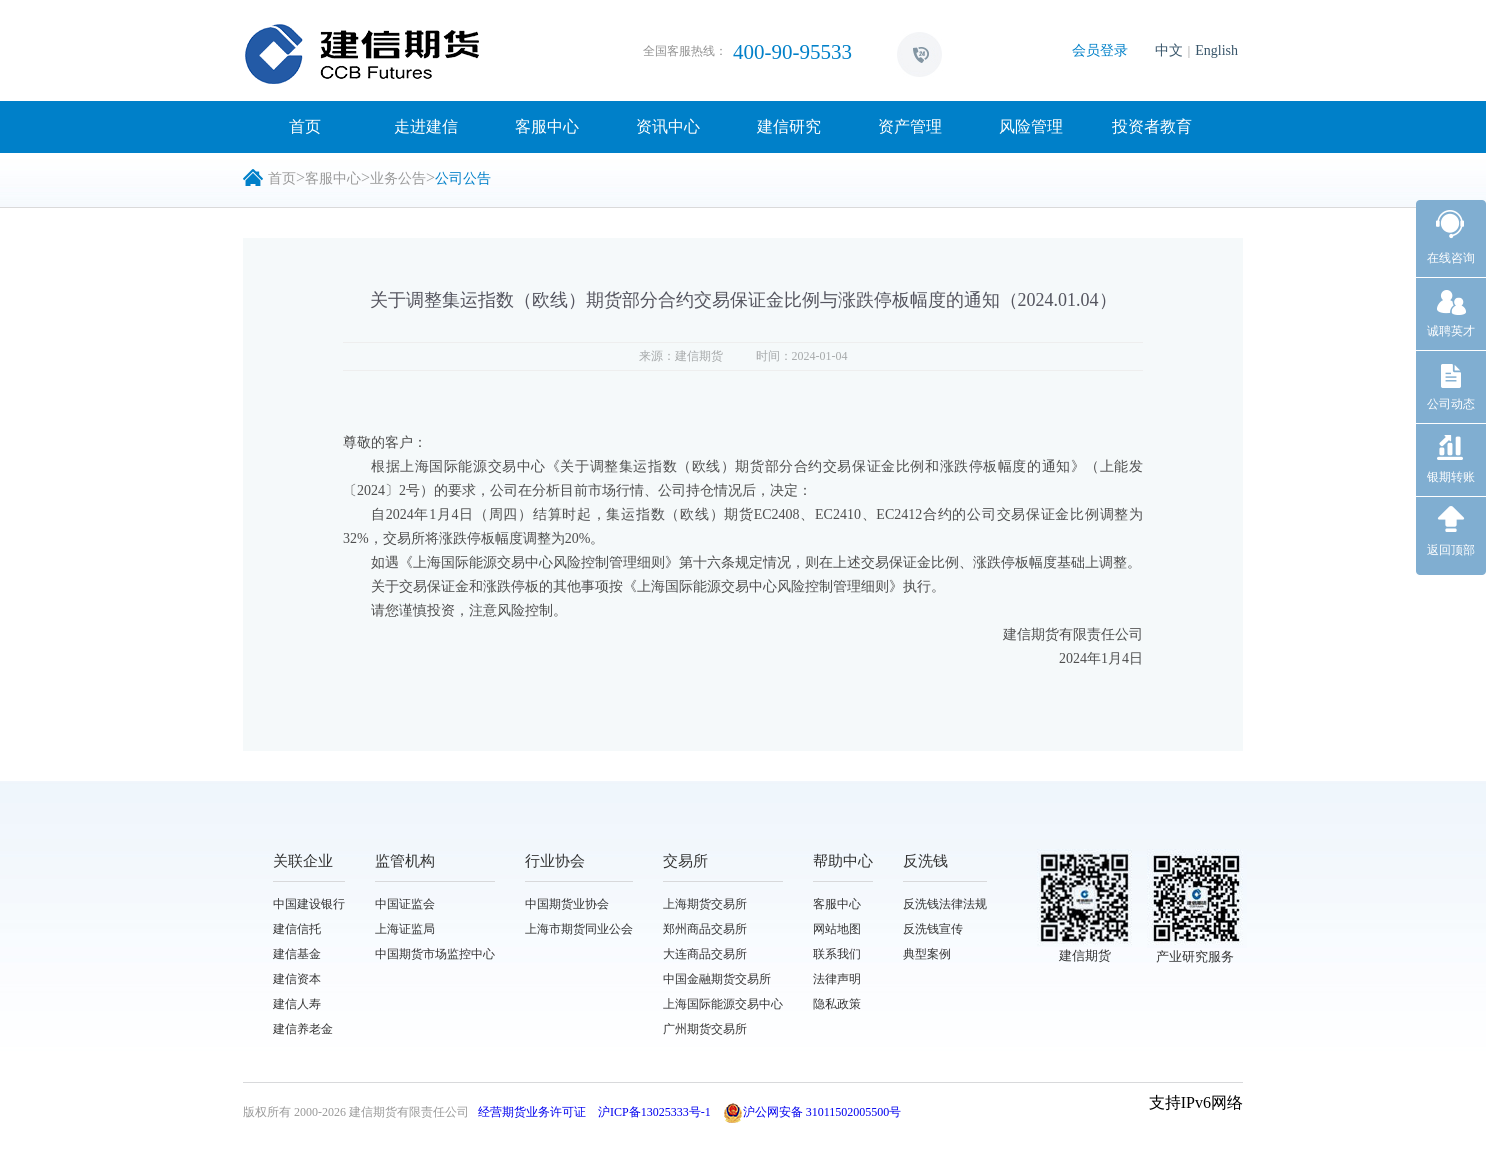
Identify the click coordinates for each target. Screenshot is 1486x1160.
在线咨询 (1451, 258)
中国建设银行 (309, 904)
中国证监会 (405, 904)
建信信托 (297, 929)
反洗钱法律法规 (945, 904)
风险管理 (1031, 126)
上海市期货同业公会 (579, 929)
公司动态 (1451, 404)
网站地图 (837, 929)
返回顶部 (1451, 550)
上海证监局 (405, 929)
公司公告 (463, 178)
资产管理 (910, 126)
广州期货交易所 (705, 1029)
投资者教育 (1152, 126)
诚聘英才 (1451, 331)
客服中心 (547, 126)
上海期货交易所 (705, 904)
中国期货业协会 (567, 904)
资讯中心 (668, 126)
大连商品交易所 (705, 954)
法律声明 (837, 979)
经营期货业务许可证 (532, 1112)
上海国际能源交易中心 (723, 1004)
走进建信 (426, 126)
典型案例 (927, 954)
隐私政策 (837, 1004)
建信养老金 (303, 1029)
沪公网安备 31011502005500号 (812, 1112)
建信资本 (297, 979)
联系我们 (837, 954)
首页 (305, 126)
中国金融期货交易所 (717, 979)
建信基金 (297, 954)
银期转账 (1451, 477)
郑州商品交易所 (705, 929)
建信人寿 (297, 1004)
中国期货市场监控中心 (435, 954)
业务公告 (398, 178)
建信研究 (789, 126)
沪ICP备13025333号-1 (654, 1112)
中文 (1169, 50)
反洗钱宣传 (933, 929)
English (1216, 50)
